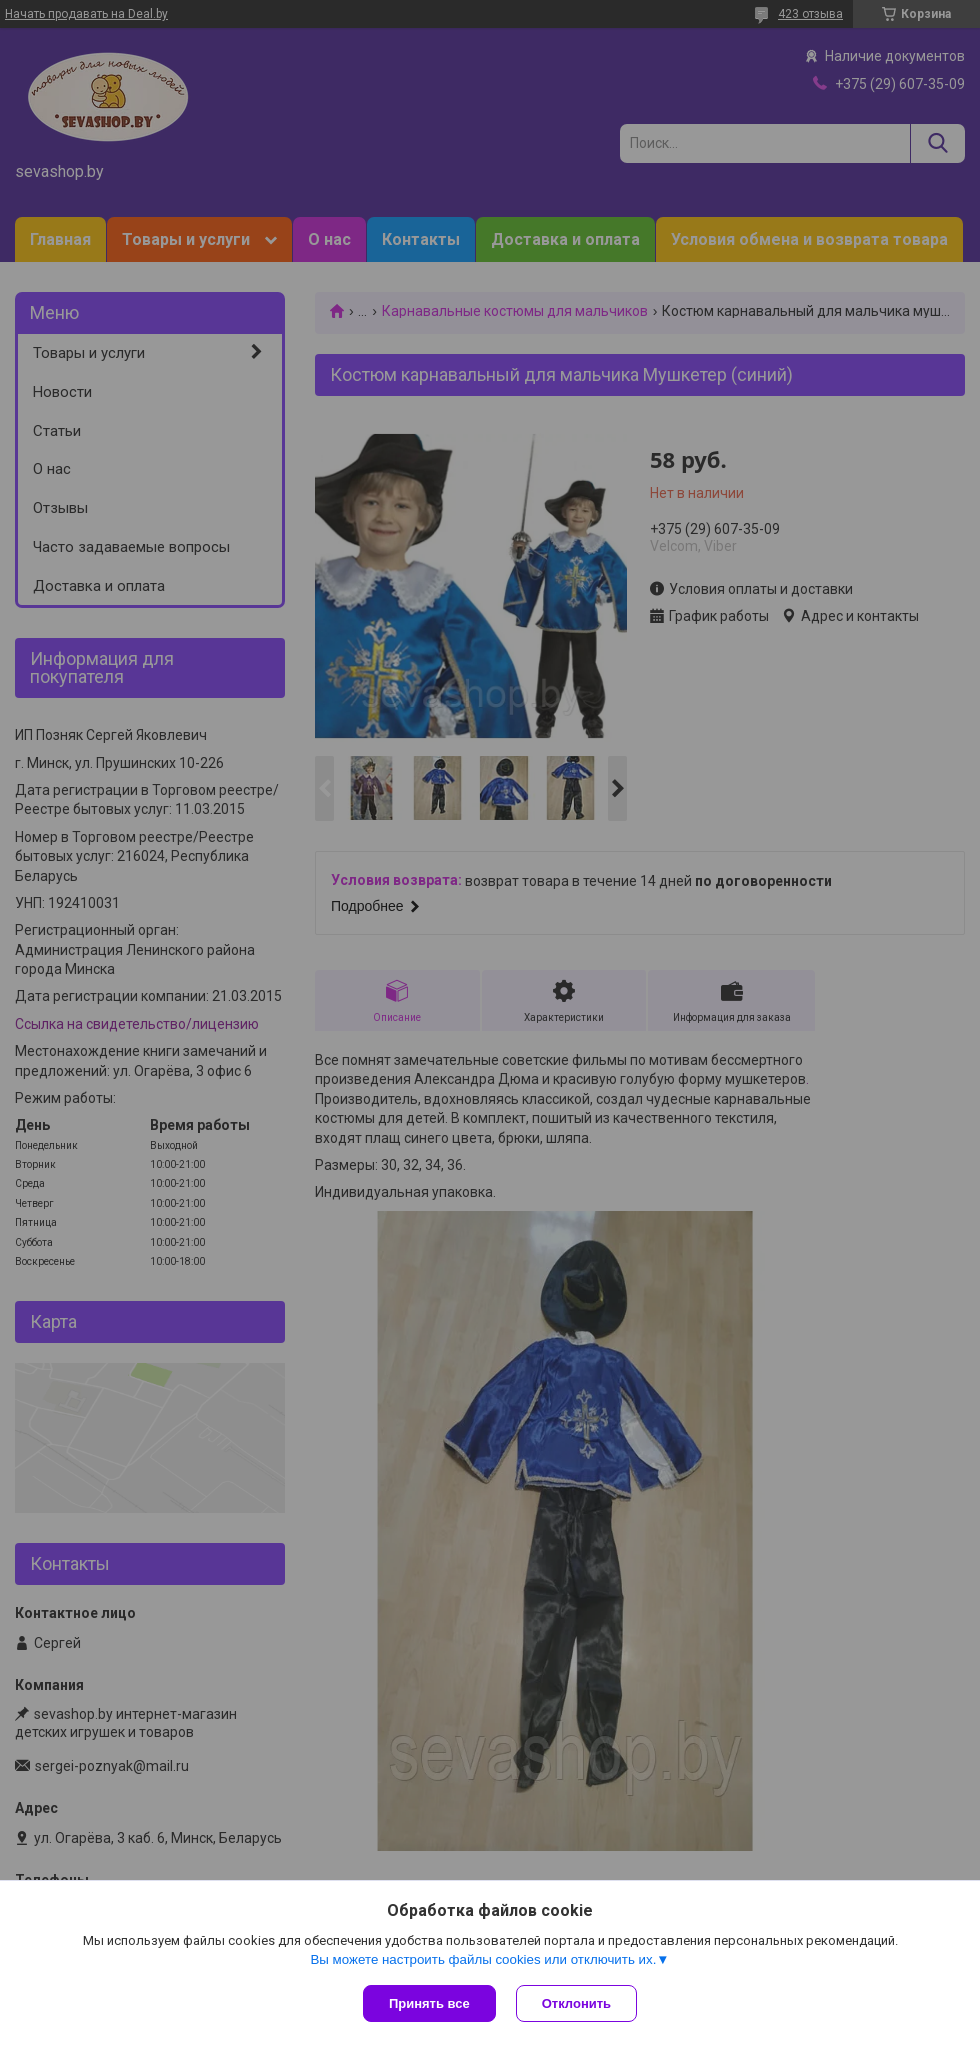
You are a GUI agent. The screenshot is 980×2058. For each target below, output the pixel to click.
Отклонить (576, 2003)
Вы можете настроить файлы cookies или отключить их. (483, 1959)
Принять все (429, 2003)
